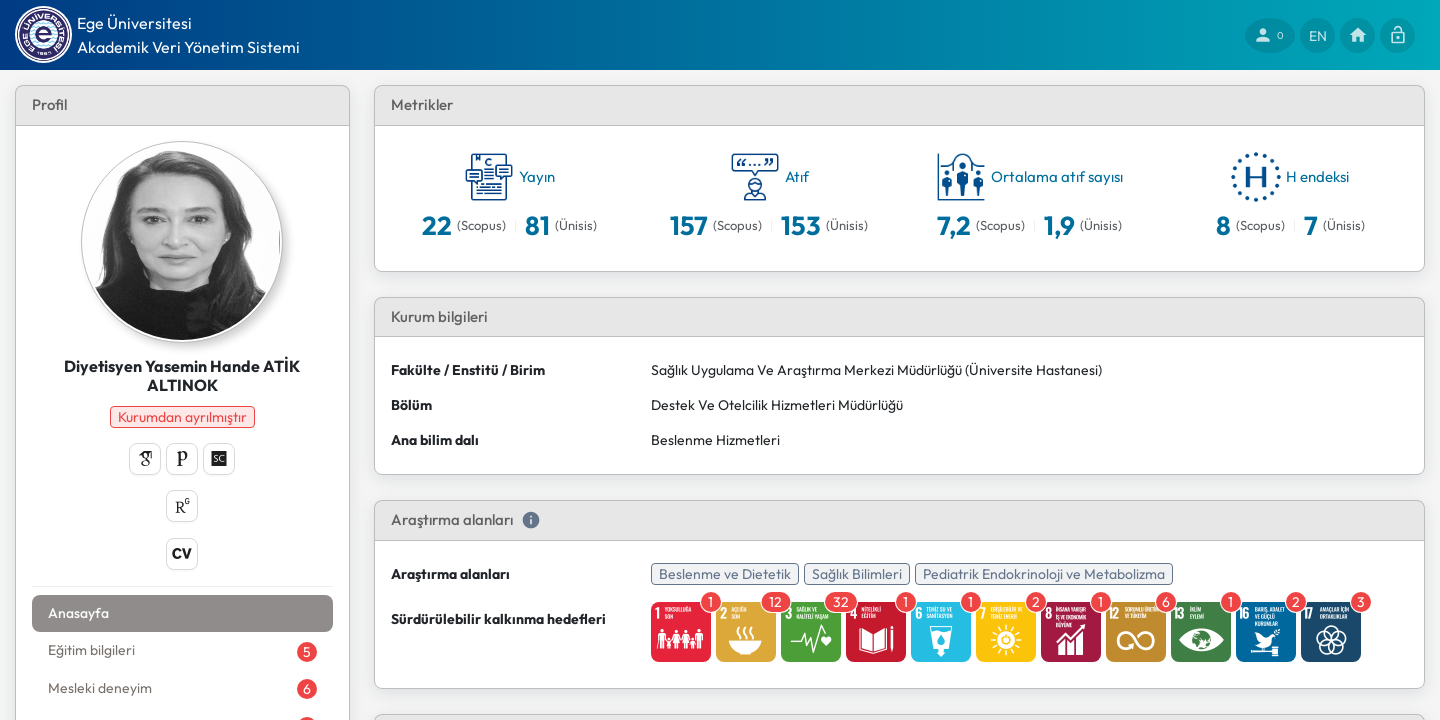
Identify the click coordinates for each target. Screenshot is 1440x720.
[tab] (151, 613)
